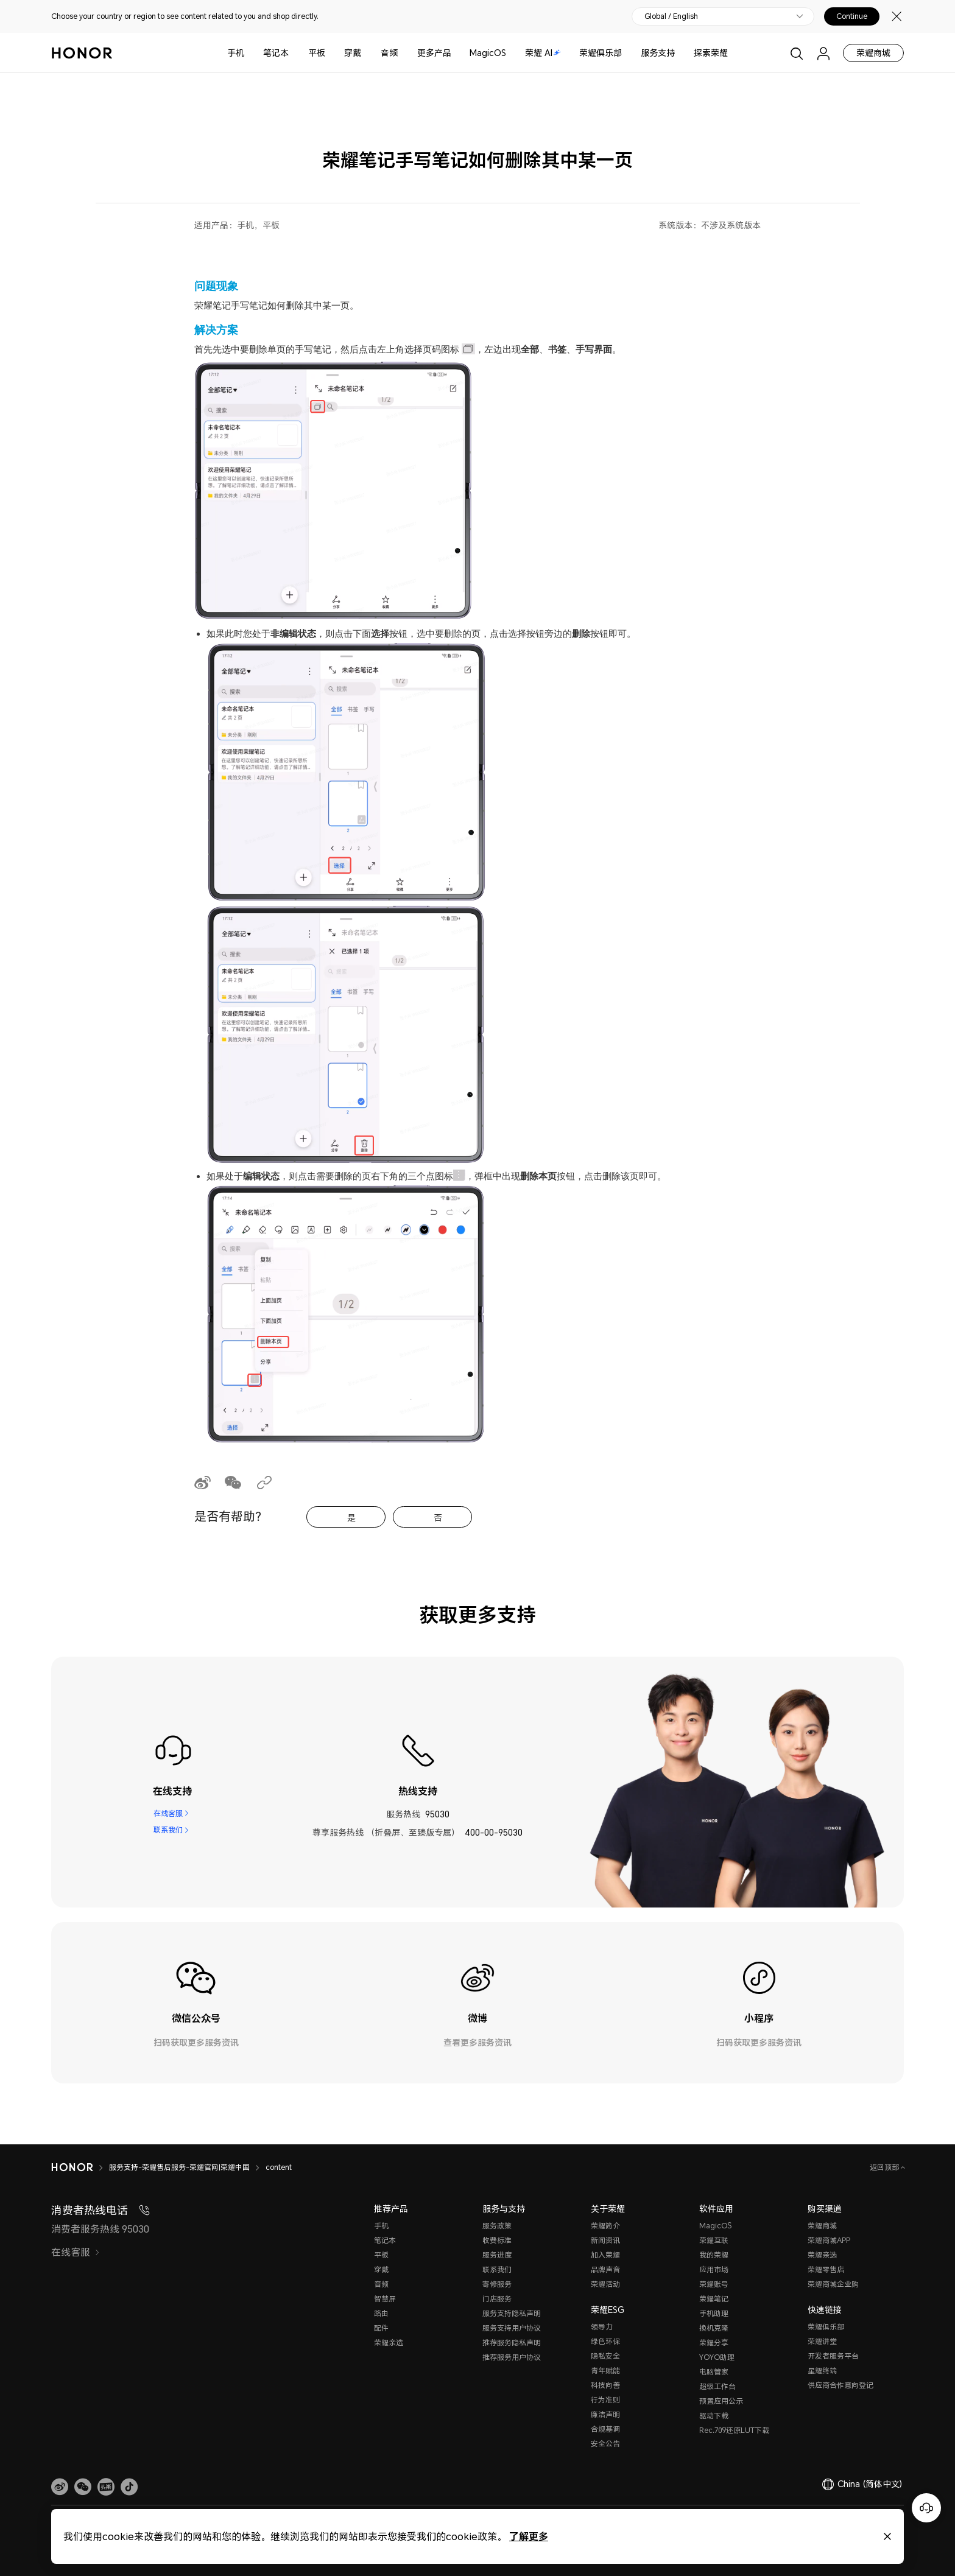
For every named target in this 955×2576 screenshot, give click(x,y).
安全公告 (605, 2443)
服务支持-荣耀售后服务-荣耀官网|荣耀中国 (179, 2167)
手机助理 (713, 2313)
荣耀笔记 (713, 2298)
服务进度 (497, 2254)
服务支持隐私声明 (511, 2313)
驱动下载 (713, 2415)
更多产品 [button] (434, 52)
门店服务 (497, 2298)
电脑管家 (713, 2371)
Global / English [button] (671, 16)
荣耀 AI (543, 52)
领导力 (602, 2326)
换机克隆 (713, 2327)
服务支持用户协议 (511, 2327)
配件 (381, 2327)
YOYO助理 (717, 2357)
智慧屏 (385, 2298)
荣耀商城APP (829, 2240)
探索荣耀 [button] (711, 52)
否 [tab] (438, 1517)
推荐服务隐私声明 (511, 2342)
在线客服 (167, 1814)
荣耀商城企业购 (833, 2284)
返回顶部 (885, 2167)
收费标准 (497, 2240)
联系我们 (167, 1832)
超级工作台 (717, 2386)
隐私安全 (605, 2355)
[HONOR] (72, 2167)
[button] (82, 2487)
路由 (381, 2313)
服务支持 (658, 52)
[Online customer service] (926, 2507)
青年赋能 (605, 2370)
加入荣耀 (605, 2254)
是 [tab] (351, 1517)
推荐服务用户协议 (511, 2357)
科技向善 (605, 2385)
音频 (389, 52)
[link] (59, 2487)
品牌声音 (605, 2269)
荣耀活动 (605, 2284)
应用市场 (713, 2269)
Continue (851, 16)
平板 (316, 52)
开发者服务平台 (833, 2355)
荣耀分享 (713, 2342)
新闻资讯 (605, 2240)
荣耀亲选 (388, 2342)
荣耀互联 (713, 2240)
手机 (235, 52)
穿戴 (352, 52)
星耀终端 (822, 2370)
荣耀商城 (873, 52)
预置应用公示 (721, 2401)
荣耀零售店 (826, 2269)
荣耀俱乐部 (600, 52)
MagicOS (488, 52)
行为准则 (605, 2399)
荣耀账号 (713, 2284)
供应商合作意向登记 (840, 2385)
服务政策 (497, 2225)
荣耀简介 (605, 2225)
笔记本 (276, 52)
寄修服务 (497, 2284)
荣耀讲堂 (822, 2341)
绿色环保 (605, 2341)
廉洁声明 (605, 2414)
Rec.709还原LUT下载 (734, 2430)
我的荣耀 (713, 2254)
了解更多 (528, 2536)
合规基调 (605, 2429)
